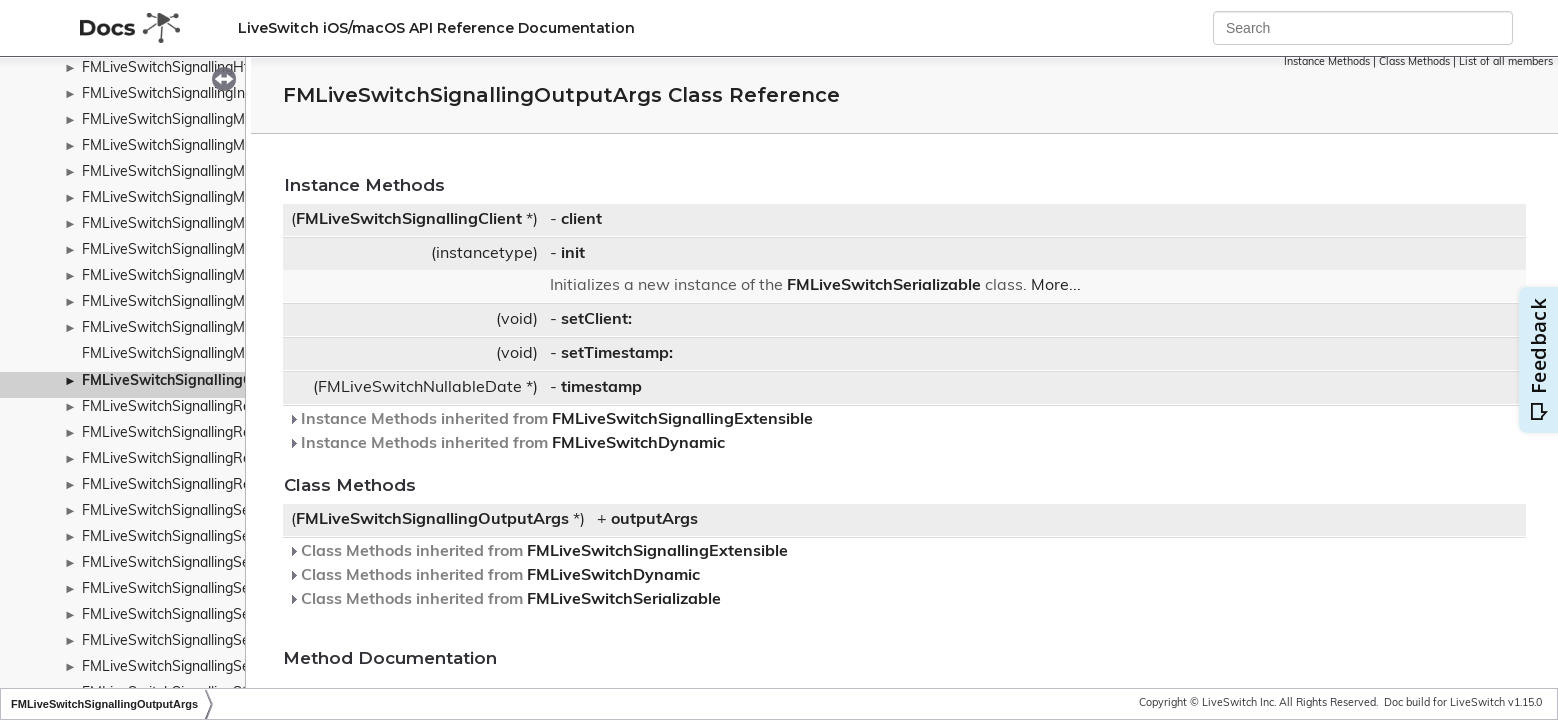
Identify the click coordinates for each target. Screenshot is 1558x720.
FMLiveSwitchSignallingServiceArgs (196, 615)
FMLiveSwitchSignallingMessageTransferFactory (237, 302)
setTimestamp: (617, 354)
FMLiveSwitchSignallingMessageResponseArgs (233, 224)
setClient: (596, 320)
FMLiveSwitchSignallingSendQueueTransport (226, 511)
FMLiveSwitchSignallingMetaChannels (204, 354)
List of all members (1506, 62)
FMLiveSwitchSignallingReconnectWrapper (220, 407)
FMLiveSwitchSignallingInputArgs (189, 94)
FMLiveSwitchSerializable (884, 286)
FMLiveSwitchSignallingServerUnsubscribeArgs (233, 589)
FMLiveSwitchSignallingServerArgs (193, 537)
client (581, 220)
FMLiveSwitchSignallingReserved (188, 485)
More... (1056, 286)
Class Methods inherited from (538, 552)
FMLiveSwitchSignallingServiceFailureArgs (217, 641)
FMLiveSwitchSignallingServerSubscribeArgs (225, 563)
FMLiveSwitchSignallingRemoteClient (201, 433)
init (573, 254)
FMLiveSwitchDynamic (638, 444)
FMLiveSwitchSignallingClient (409, 220)
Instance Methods (1327, 62)
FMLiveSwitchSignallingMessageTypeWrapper (230, 328)
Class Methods (1414, 62)
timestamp (601, 388)
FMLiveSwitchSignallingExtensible (682, 420)
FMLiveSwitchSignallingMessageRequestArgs (228, 172)
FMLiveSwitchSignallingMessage (186, 120)
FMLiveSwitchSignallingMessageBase (203, 146)
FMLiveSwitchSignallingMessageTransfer (213, 276)
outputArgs (654, 520)
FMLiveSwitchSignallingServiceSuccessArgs (222, 667)
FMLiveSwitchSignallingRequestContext (210, 459)
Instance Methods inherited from (550, 420)
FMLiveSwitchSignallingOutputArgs (201, 381)
